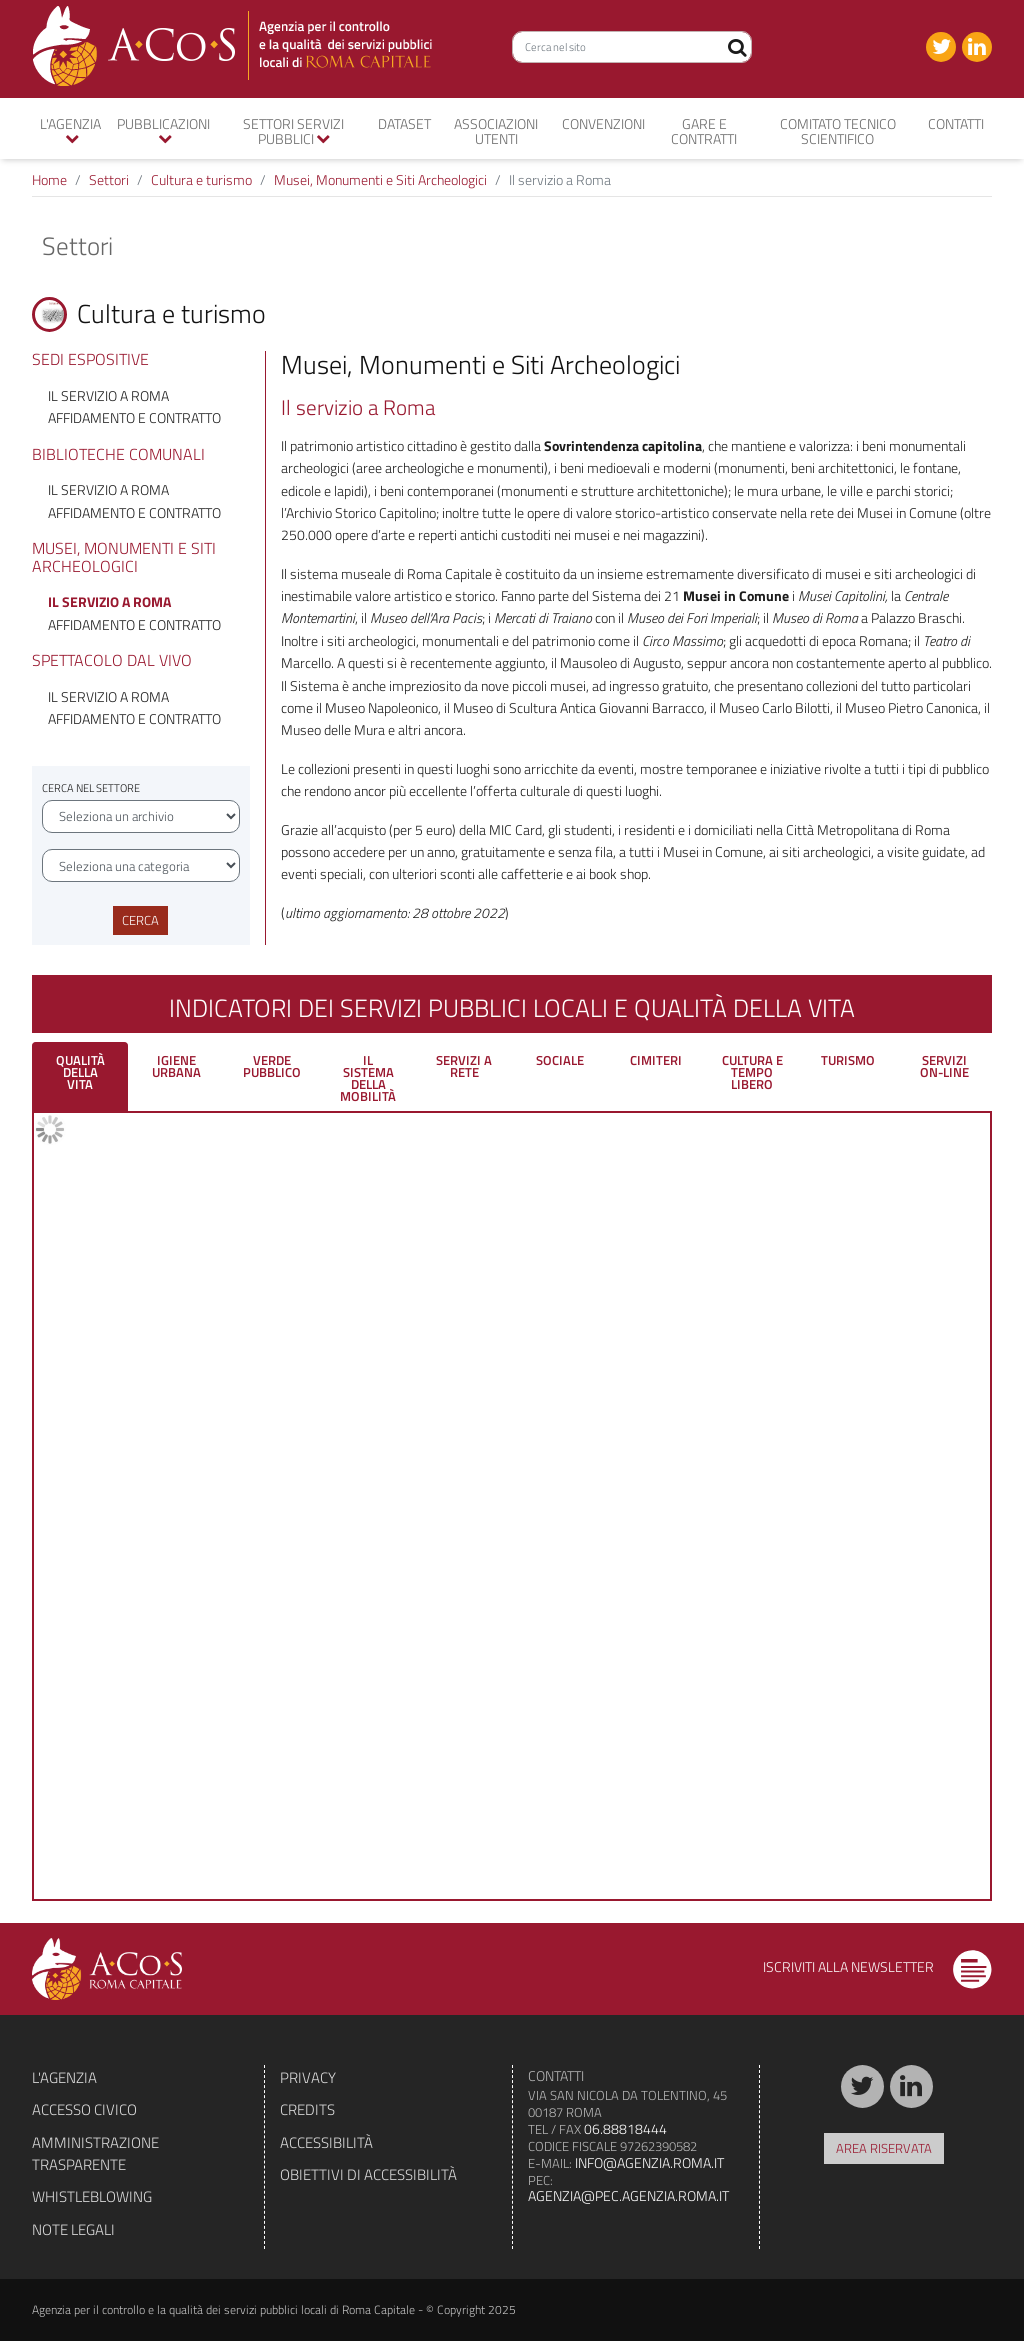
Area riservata (884, 2148)
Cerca (140, 920)
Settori (109, 179)
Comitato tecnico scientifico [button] (838, 131)
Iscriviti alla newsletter (877, 1966)
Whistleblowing (92, 2196)
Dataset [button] (404, 123)
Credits (307, 2109)
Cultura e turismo (201, 179)
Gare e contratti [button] (704, 131)
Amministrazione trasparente (95, 2153)
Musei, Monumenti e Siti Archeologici (380, 179)
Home (49, 179)
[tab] (80, 1076)
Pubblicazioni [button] (163, 129)
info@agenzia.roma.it (649, 2162)
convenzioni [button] (603, 123)
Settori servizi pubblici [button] (293, 131)
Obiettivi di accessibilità (368, 2174)
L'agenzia (64, 2077)
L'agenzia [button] (70, 129)
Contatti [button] (956, 123)
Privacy (308, 2077)
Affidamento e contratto (134, 417)
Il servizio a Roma (108, 395)
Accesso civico (84, 2109)
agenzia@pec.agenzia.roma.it (628, 2195)
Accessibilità (326, 2142)
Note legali (73, 2229)
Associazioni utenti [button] (496, 131)
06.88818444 (625, 2128)
